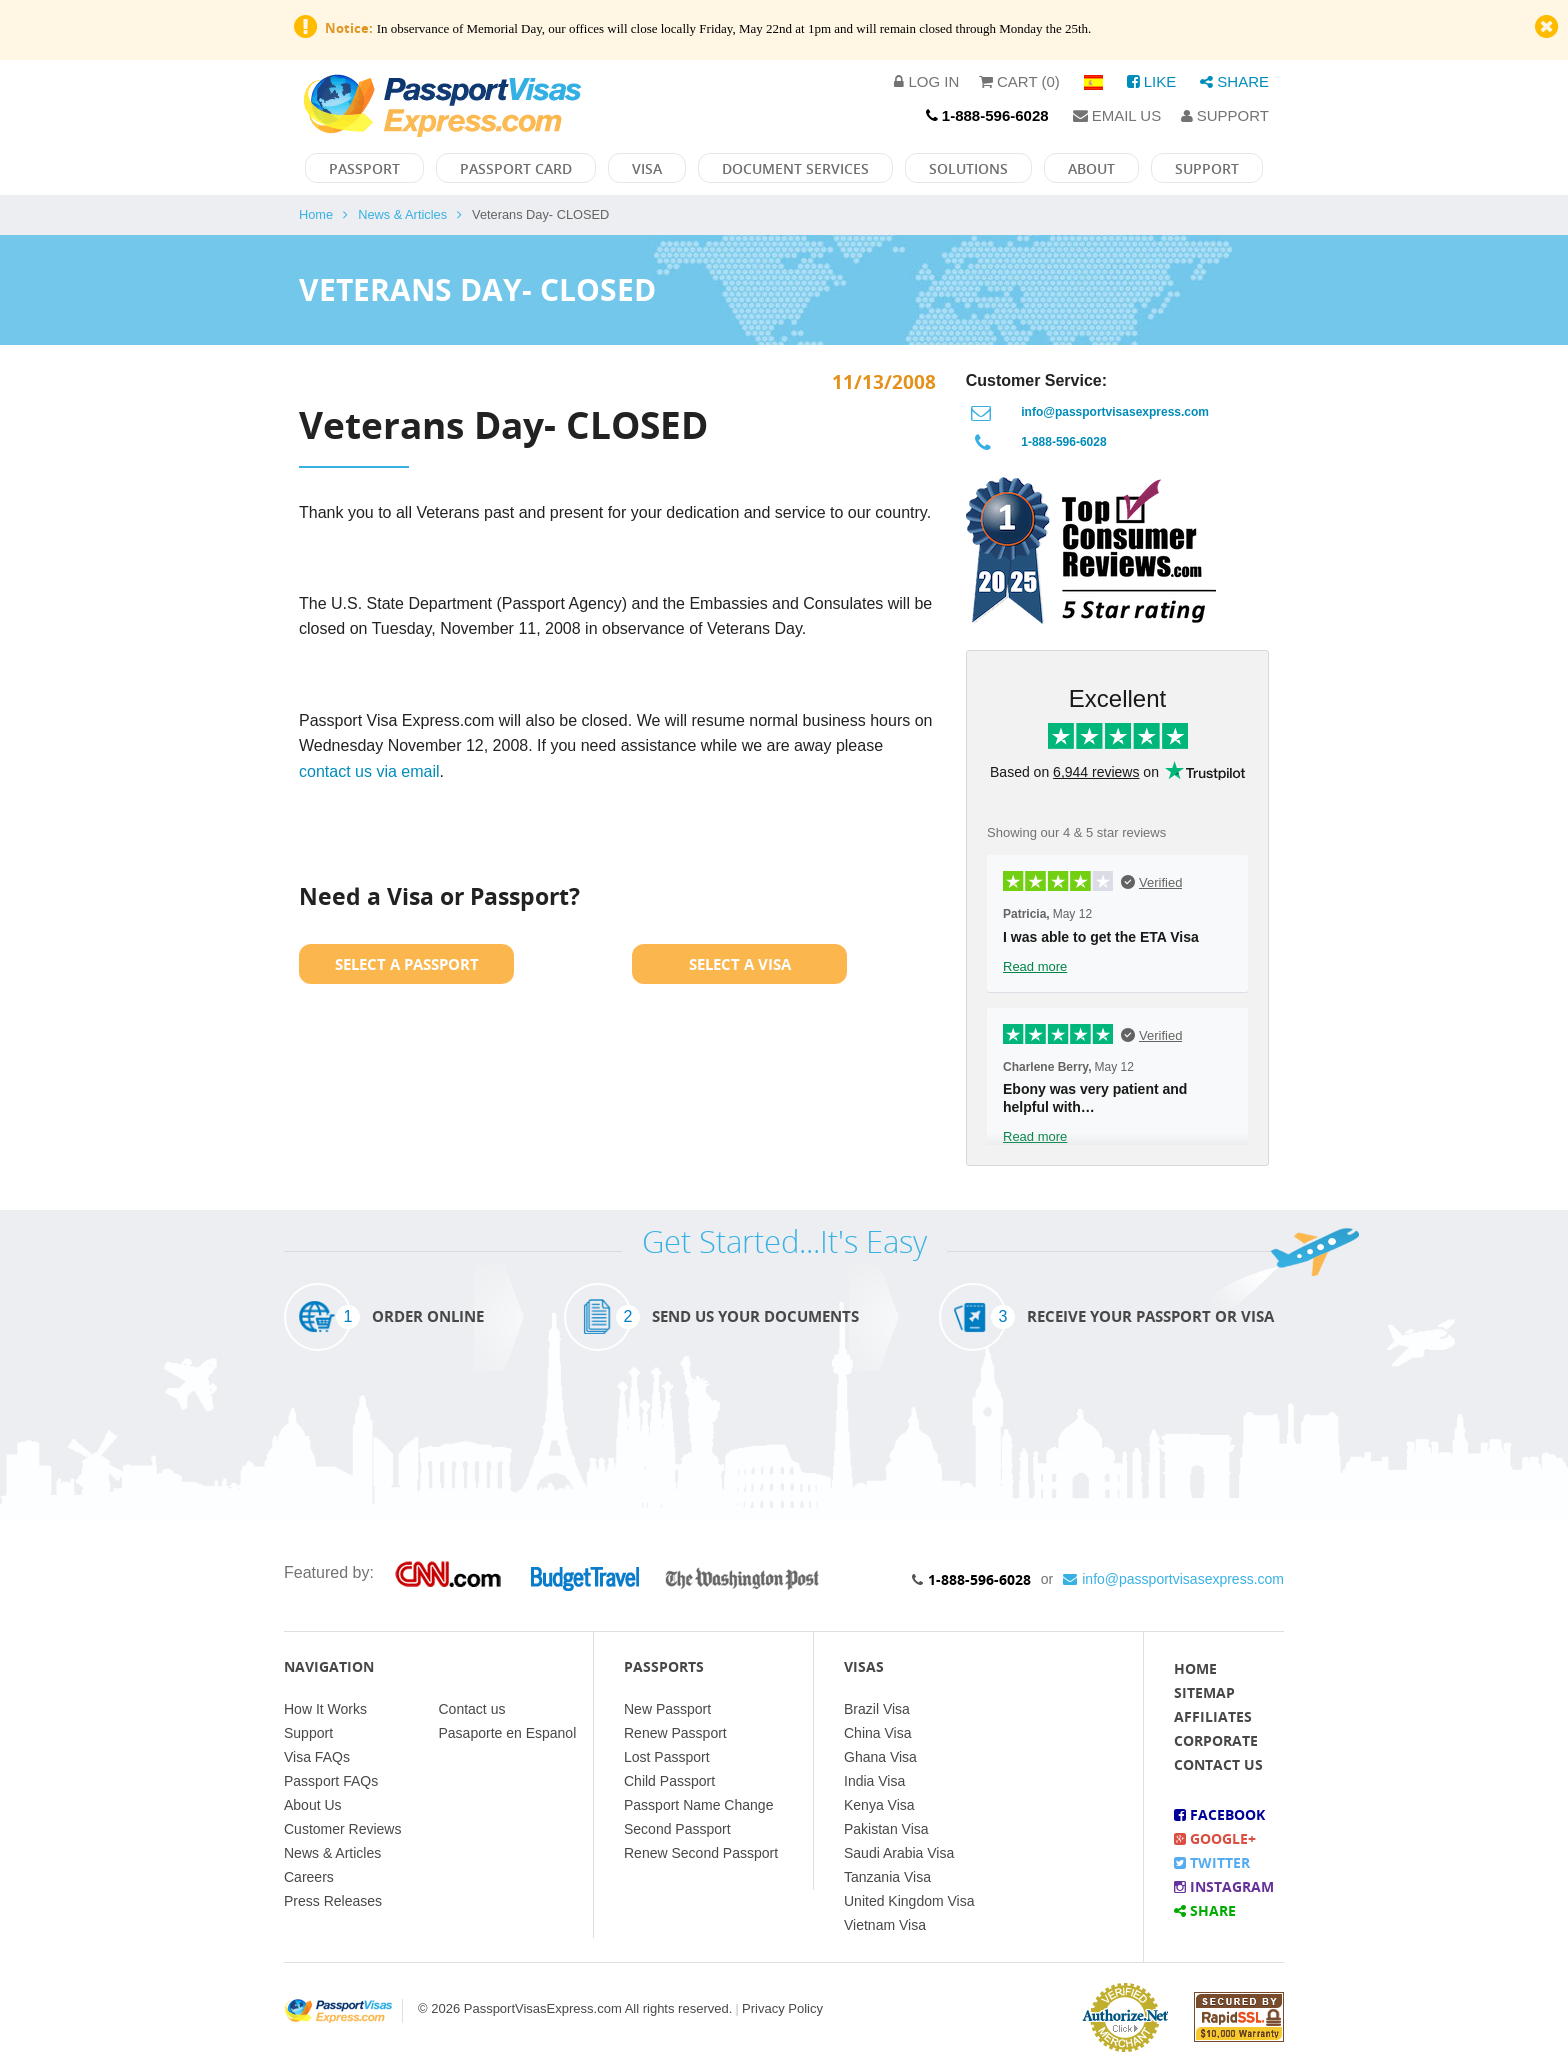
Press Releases (333, 1901)
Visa (647, 168)
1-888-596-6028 (1063, 442)
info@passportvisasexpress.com (1115, 412)
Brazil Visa (877, 1709)
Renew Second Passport (701, 1853)
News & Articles (402, 214)
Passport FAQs (331, 1781)
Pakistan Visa (886, 1829)
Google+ (1215, 1838)
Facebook (1219, 1814)
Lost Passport (667, 1757)
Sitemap (1204, 1692)
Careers (309, 1877)
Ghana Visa (880, 1757)
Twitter (1212, 1862)
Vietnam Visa (885, 1925)
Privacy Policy (782, 2008)
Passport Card (516, 168)
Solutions (968, 168)
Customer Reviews (342, 1829)
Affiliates (1213, 1716)
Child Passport (669, 1781)
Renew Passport (675, 1733)
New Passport (667, 1709)
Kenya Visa (879, 1805)
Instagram (1224, 1886)
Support (1225, 115)
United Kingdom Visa (909, 1901)
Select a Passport (407, 964)
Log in (926, 81)
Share (1234, 81)
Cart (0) (1019, 81)
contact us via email (369, 771)
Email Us (1117, 115)
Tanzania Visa (887, 1877)
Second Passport (677, 1829)
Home (316, 214)
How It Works (325, 1709)
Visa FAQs (317, 1757)
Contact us (472, 1709)
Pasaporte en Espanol (508, 1733)
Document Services (795, 168)
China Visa (877, 1733)
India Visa (874, 1781)
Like (1152, 81)
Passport (364, 168)
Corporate (1216, 1740)
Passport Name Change (698, 1805)
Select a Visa (740, 964)
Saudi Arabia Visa (899, 1853)
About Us (313, 1805)
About (1091, 168)
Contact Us (1218, 1764)
